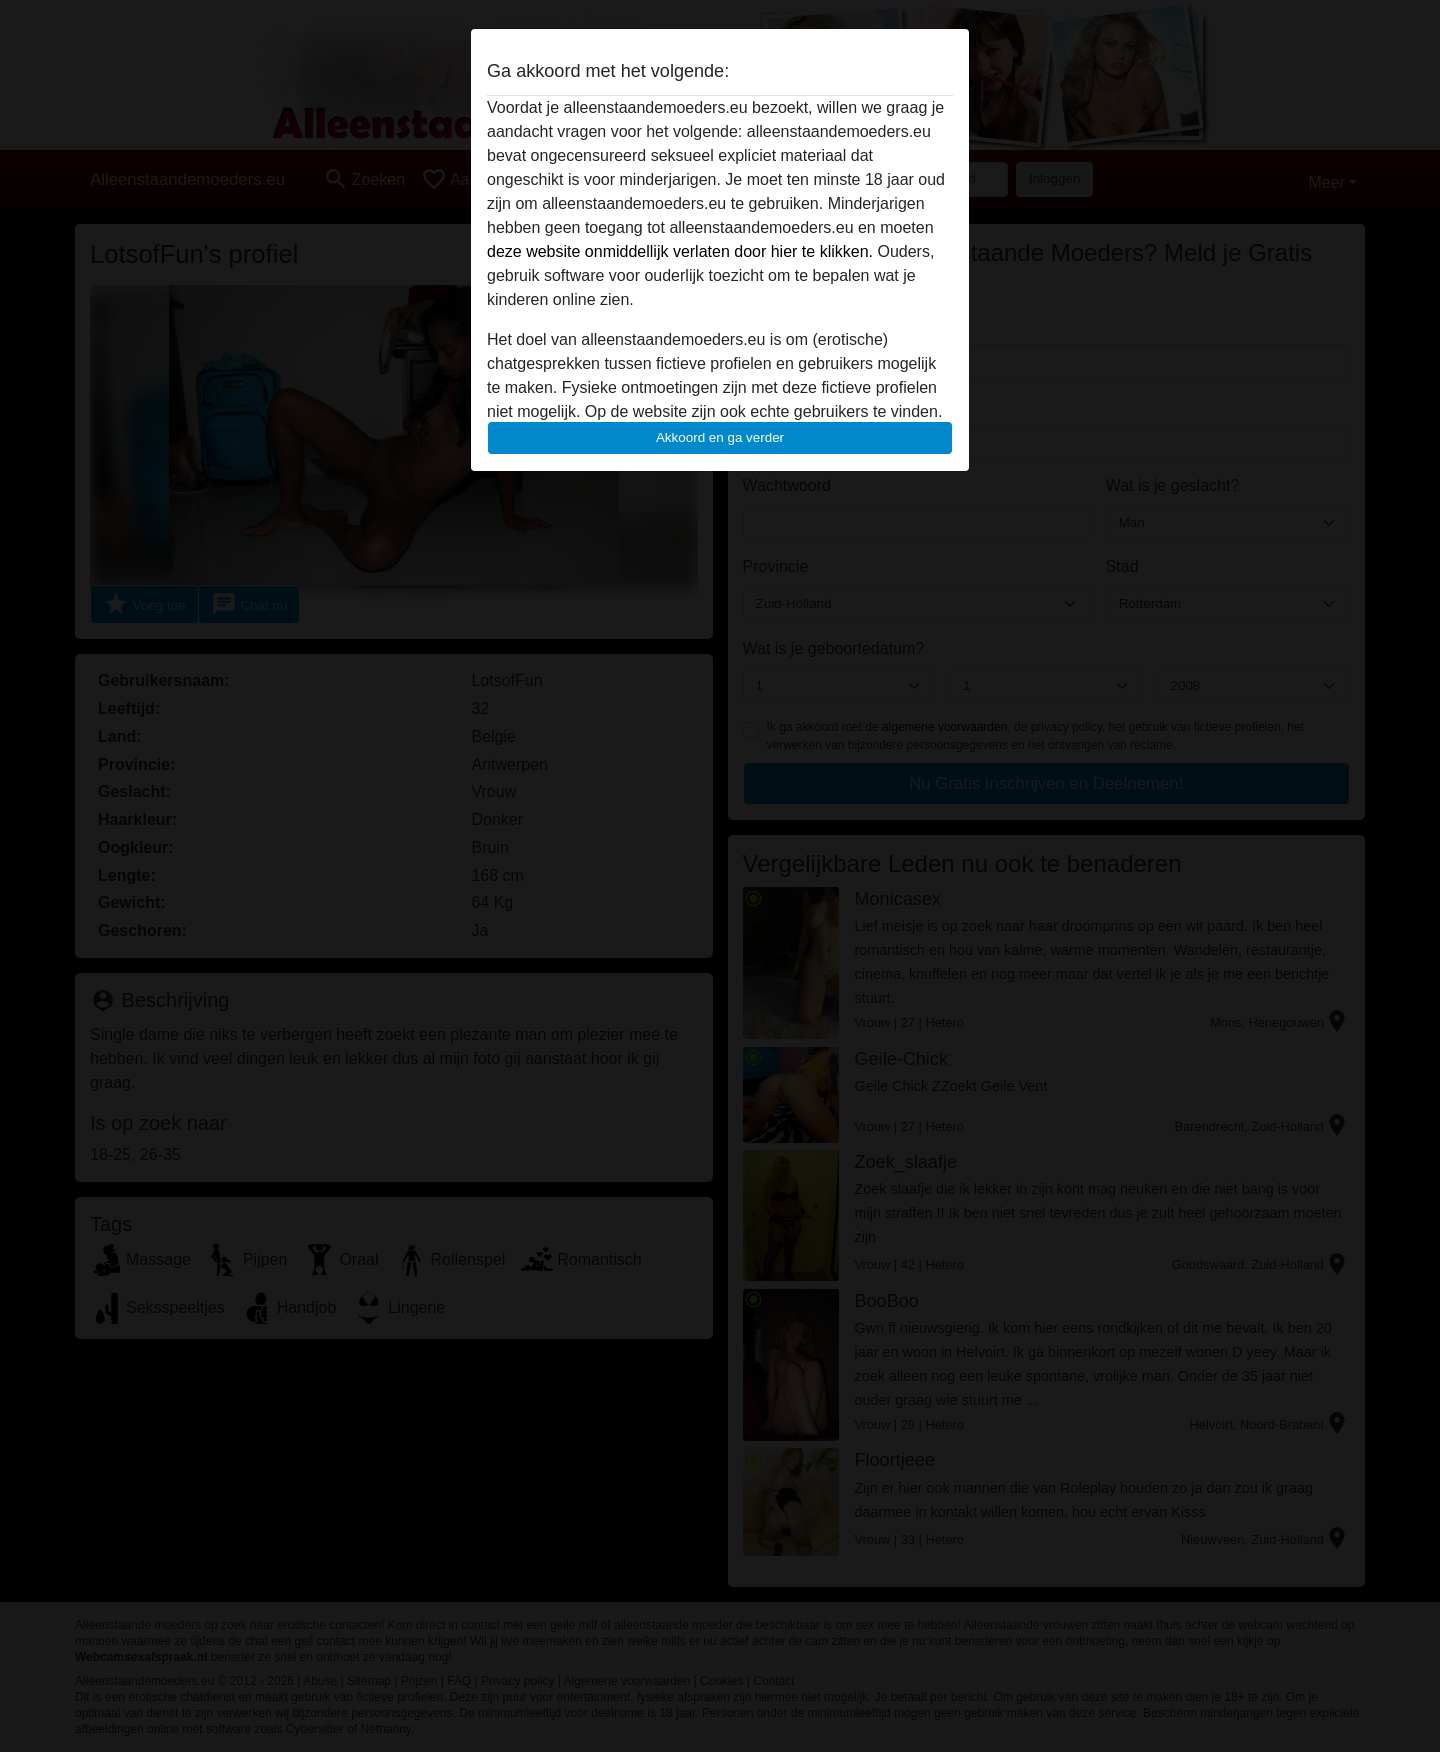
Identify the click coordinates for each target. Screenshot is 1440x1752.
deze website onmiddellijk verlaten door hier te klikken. (680, 251)
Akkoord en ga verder (720, 437)
